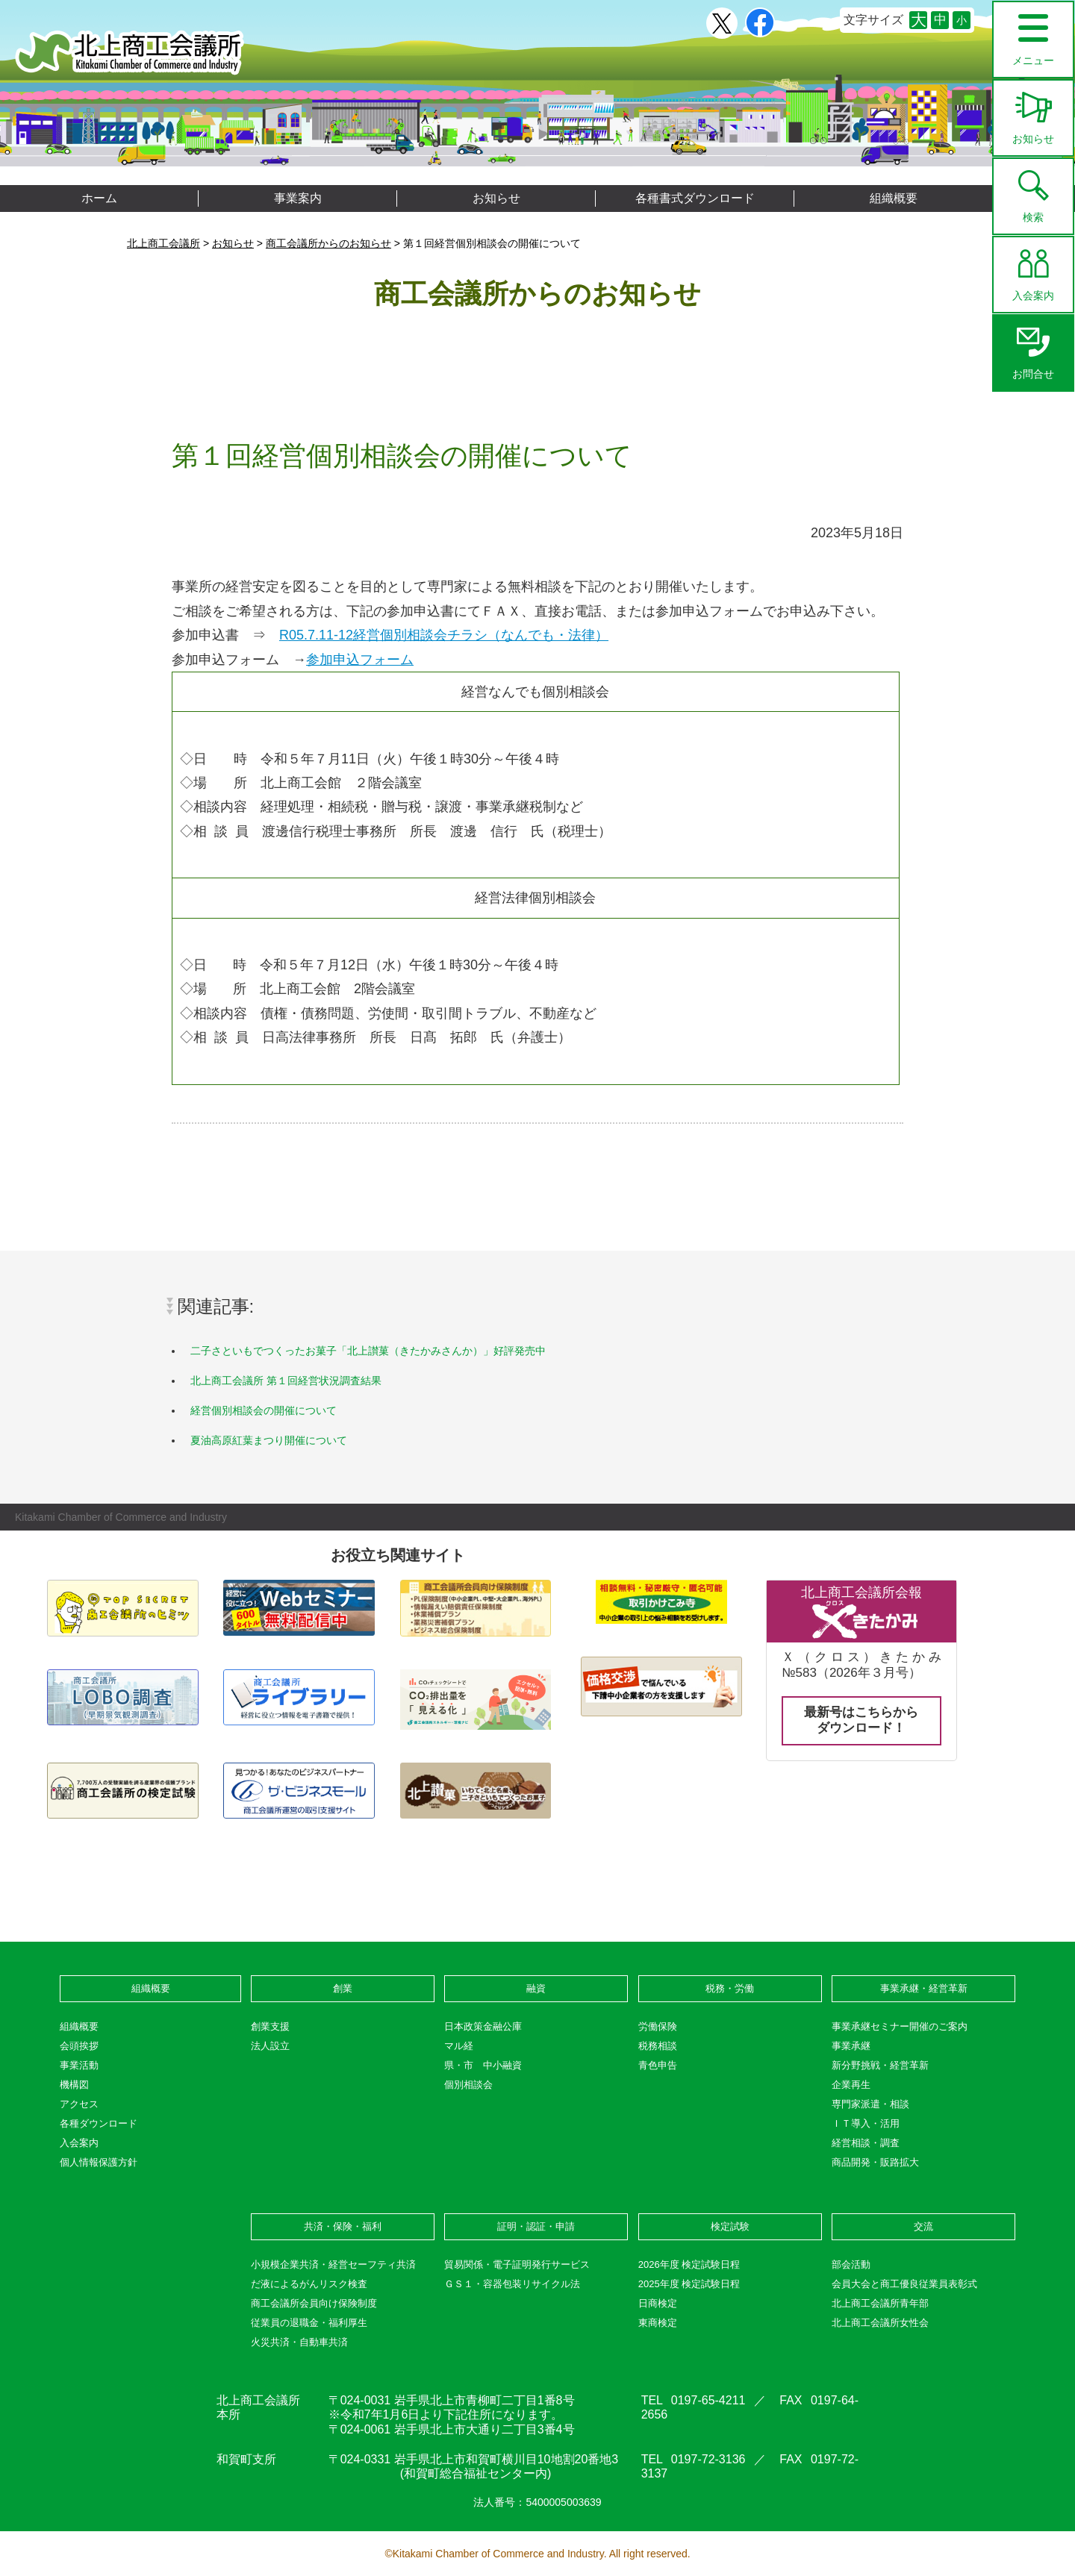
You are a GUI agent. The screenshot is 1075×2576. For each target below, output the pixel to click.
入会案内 (1033, 269)
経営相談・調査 (866, 2142)
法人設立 (270, 2045)
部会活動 (851, 2264)
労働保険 (657, 2026)
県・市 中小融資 (483, 2065)
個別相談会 (468, 2084)
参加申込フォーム (360, 659)
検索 (1033, 191)
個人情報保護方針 (98, 2162)
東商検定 (657, 2322)
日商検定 (657, 2303)
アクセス (79, 2104)
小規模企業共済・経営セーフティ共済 (333, 2264)
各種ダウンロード (98, 2123)
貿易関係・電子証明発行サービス (517, 2264)
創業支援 (270, 2026)
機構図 (74, 2084)
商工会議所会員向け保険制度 (314, 2303)
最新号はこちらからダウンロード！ (861, 1720)
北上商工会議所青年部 (880, 2303)
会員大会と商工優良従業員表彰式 (904, 2283)
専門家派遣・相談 (870, 2104)
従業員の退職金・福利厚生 (309, 2322)
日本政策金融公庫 (483, 2026)
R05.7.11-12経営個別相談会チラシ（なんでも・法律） (443, 635)
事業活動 (79, 2065)
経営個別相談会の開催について (263, 1410)
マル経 (458, 2045)
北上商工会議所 (129, 52)
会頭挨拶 (79, 2045)
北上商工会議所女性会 (880, 2322)
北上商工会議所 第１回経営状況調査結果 (285, 1381)
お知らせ (1033, 113)
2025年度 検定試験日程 (689, 2283)
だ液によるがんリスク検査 (309, 2283)
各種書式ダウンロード (695, 198)
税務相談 (657, 2045)
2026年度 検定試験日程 (689, 2264)
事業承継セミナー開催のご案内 (900, 2026)
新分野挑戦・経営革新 (880, 2065)
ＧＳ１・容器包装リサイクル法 (512, 2283)
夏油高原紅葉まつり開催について (268, 1440)
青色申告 (657, 2065)
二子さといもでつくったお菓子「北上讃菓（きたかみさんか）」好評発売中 (368, 1351)
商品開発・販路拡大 (875, 2162)
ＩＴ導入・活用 (866, 2123)
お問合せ (1033, 348)
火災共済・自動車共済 (299, 2342)
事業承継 (851, 2045)
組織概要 (893, 198)
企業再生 (851, 2084)
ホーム (99, 198)
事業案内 (298, 198)
